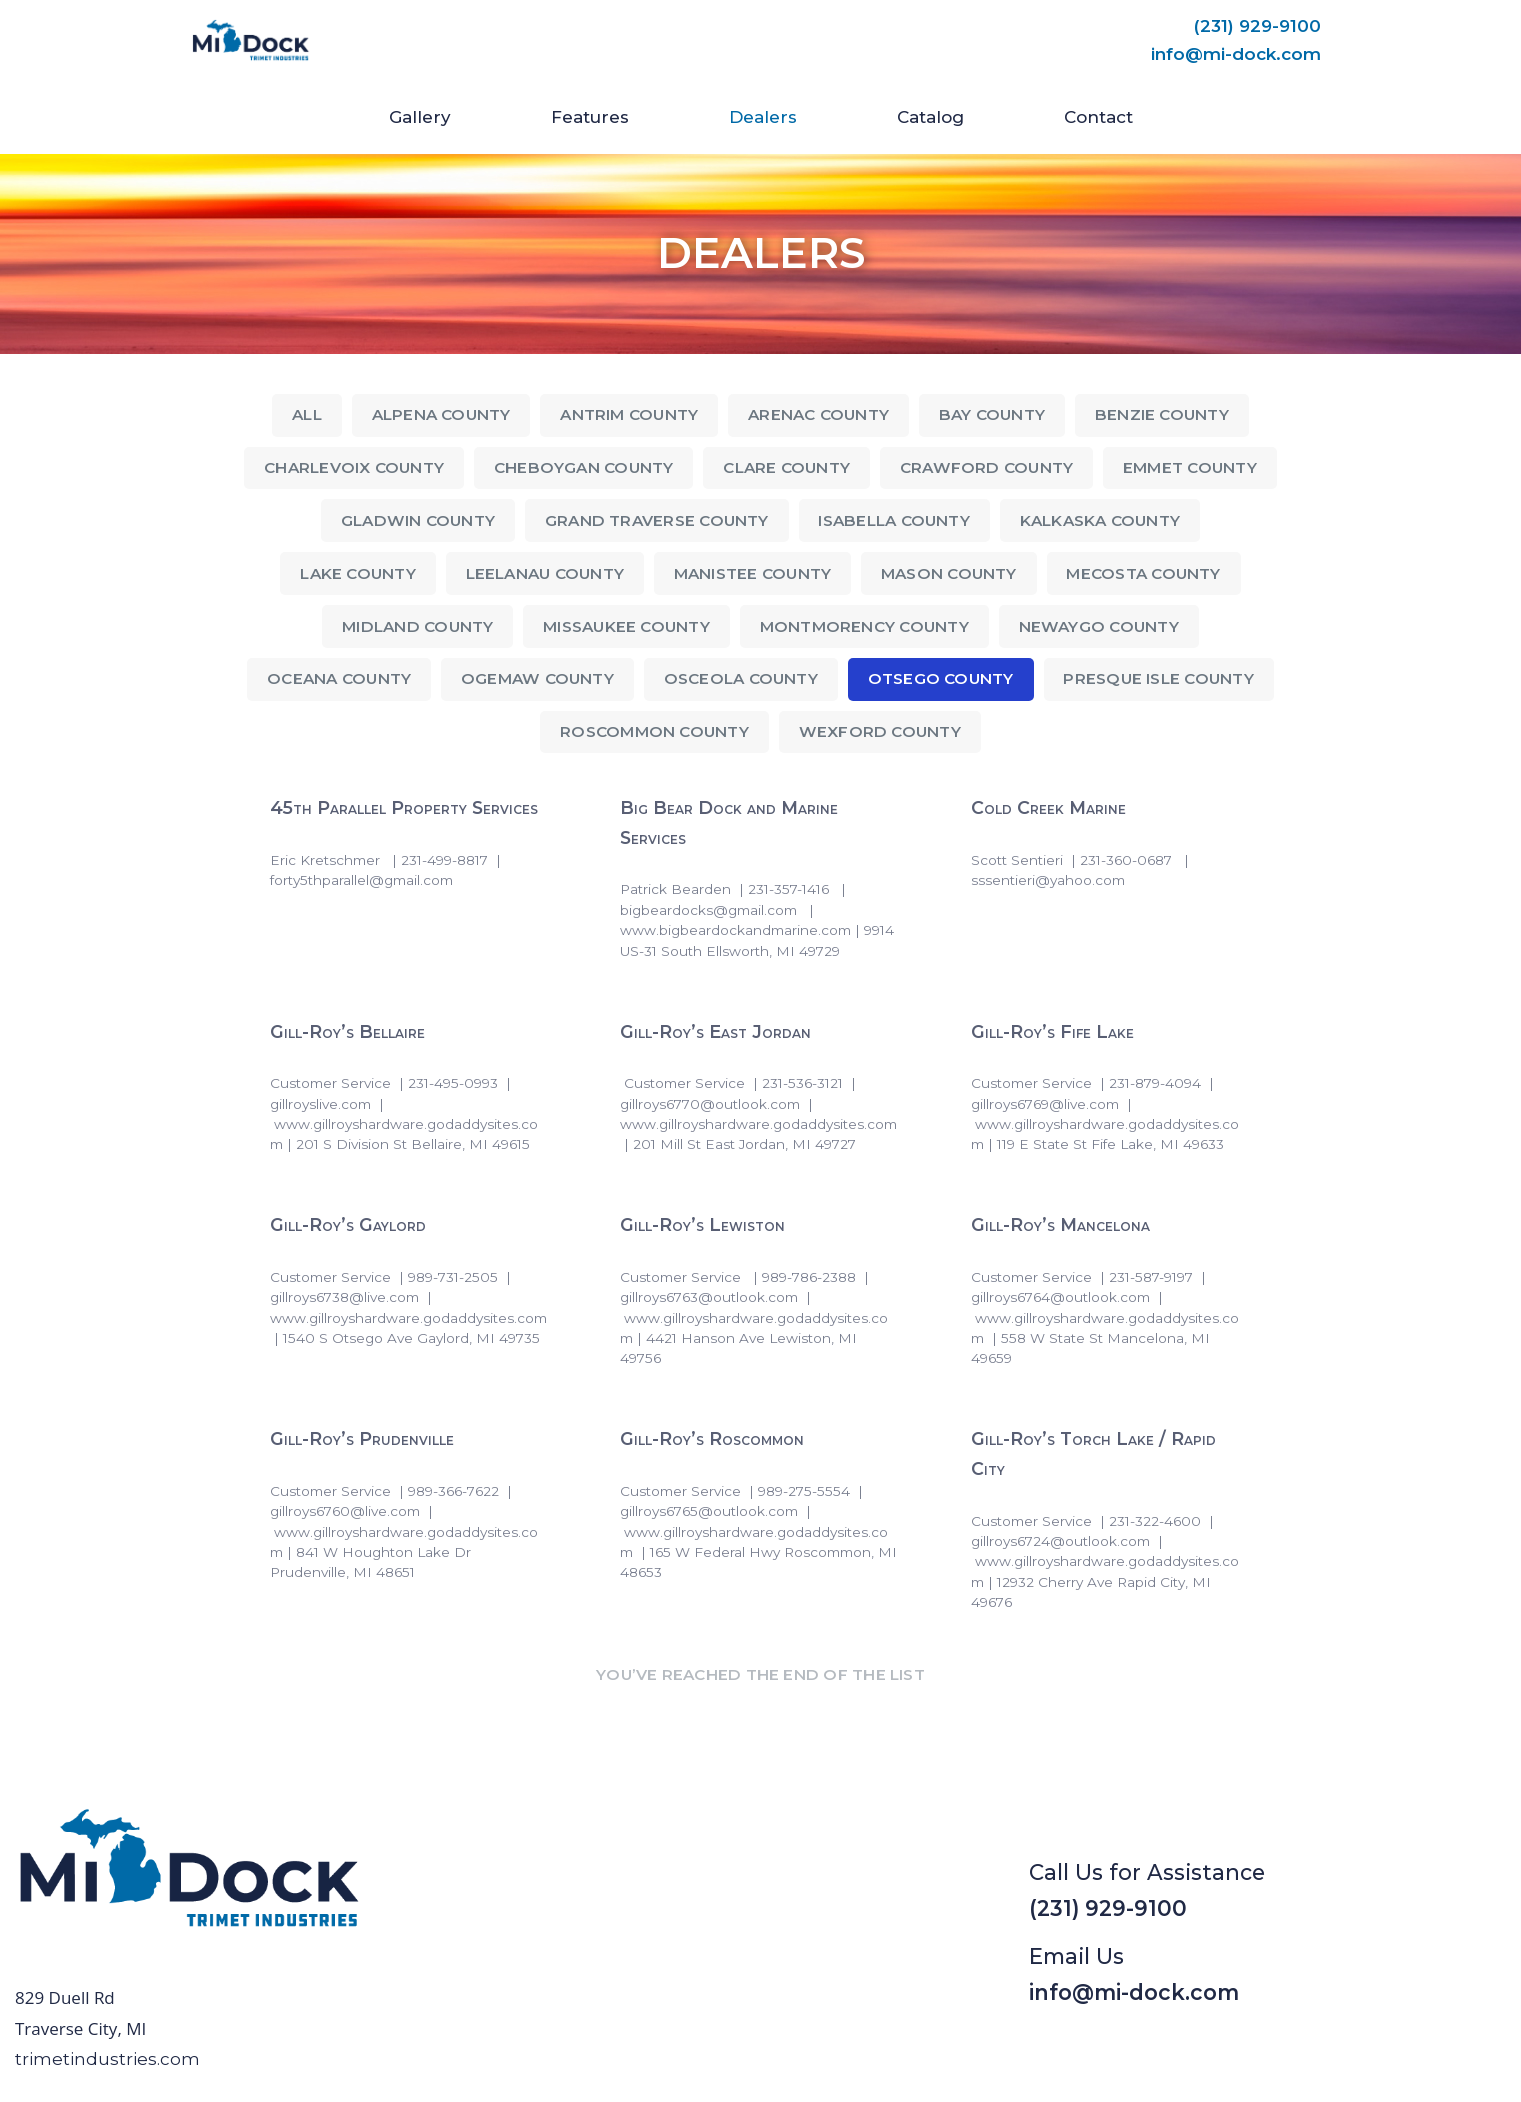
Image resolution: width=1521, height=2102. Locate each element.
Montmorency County (864, 626)
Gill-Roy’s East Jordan (715, 1031)
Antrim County (629, 414)
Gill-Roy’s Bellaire (347, 1031)
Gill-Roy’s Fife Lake (1051, 1031)
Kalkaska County (1100, 520)
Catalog (930, 117)
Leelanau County (545, 573)
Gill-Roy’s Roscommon (712, 1439)
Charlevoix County (354, 467)
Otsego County (941, 678)
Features (590, 117)
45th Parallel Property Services (404, 808)
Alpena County (441, 414)
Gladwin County (418, 520)
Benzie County (1162, 414)
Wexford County (880, 731)
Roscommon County (654, 731)
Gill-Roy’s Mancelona (1059, 1225)
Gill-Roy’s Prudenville (362, 1439)
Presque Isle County (1158, 678)
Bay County (992, 414)
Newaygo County (1099, 626)
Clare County (786, 467)
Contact (1098, 117)
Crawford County (986, 467)
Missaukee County (626, 626)
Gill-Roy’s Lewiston (702, 1225)
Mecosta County (1143, 573)
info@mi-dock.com (1236, 54)
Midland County (417, 626)
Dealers (763, 117)
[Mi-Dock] (251, 40)
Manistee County (752, 573)
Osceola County (741, 678)
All (307, 414)
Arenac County (818, 414)
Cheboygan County (584, 467)
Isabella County (893, 520)
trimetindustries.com (107, 2059)
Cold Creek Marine (1047, 808)
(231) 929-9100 (1257, 26)
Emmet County (1190, 467)
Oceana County (339, 678)
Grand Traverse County (657, 520)
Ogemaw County (537, 678)
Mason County (949, 573)
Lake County (358, 573)
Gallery (420, 117)
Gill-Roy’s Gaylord (348, 1225)
